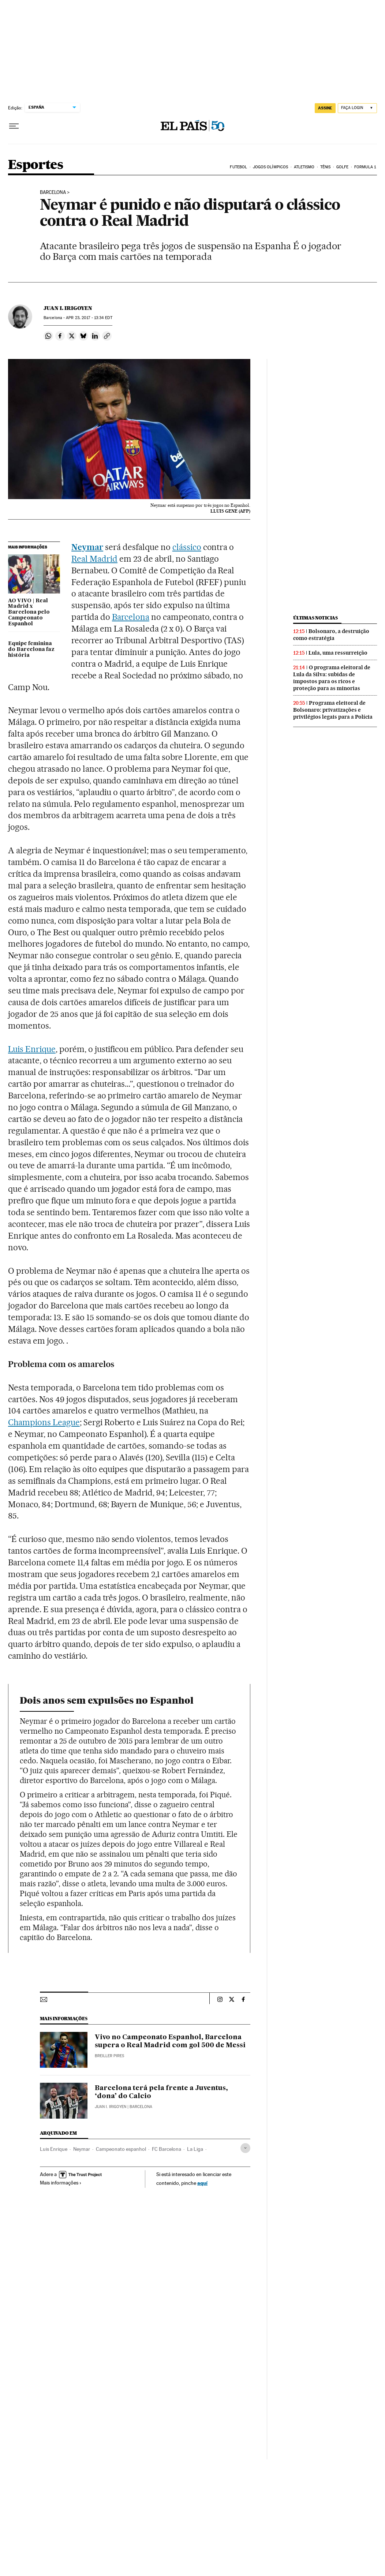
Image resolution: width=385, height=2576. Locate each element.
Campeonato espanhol (121, 2149)
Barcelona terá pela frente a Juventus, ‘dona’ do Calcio (161, 2092)
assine (325, 108)
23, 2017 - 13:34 (89, 317)
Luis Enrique (32, 1049)
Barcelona (53, 192)
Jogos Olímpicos (270, 167)
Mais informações (61, 2183)
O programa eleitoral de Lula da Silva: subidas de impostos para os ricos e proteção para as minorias (331, 678)
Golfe (342, 167)
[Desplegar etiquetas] (245, 2148)
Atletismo (304, 167)
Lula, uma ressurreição (338, 652)
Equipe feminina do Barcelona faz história (31, 649)
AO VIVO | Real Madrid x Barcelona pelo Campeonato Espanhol (29, 612)
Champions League (44, 1422)
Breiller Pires (109, 2055)
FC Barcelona (166, 2149)
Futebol (238, 167)
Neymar (87, 547)
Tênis (325, 167)
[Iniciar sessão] (357, 108)
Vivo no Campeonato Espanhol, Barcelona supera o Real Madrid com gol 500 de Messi (170, 2041)
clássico (186, 547)
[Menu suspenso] (14, 126)
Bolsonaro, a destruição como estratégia (331, 634)
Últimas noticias (315, 618)
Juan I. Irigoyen (68, 308)
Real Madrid (94, 559)
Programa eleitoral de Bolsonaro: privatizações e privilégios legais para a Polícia (333, 710)
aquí (202, 2183)
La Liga (195, 2149)
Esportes (35, 165)
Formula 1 (365, 167)
